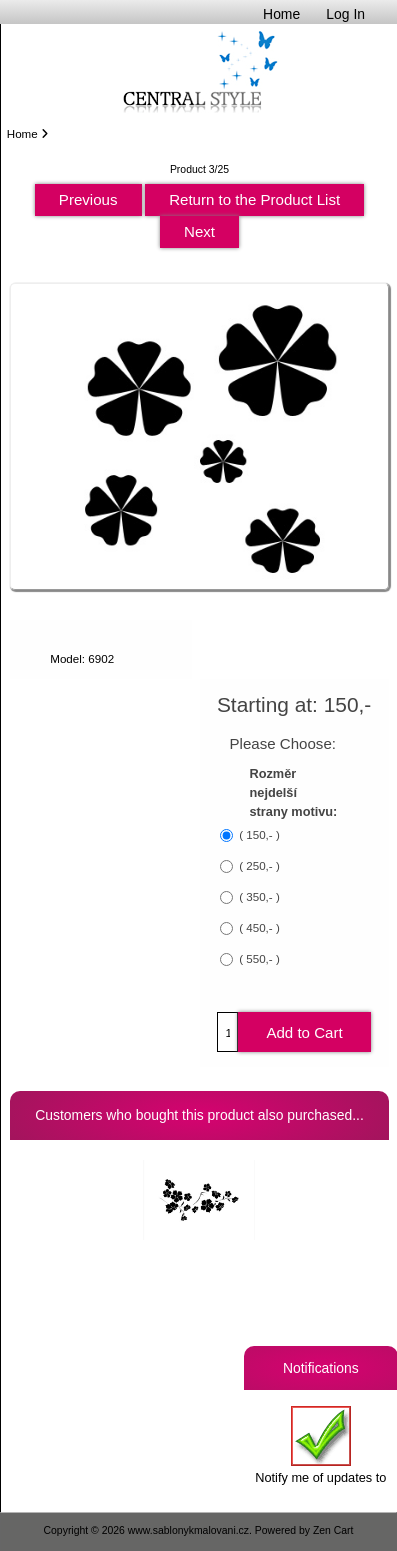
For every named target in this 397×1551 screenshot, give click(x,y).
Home (281, 14)
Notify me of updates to (320, 1445)
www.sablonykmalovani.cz (188, 1530)
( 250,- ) (258, 866)
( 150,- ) (258, 835)
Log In (345, 14)
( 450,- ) (258, 928)
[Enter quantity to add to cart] (227, 1032)
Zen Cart (333, 1530)
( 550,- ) (258, 959)
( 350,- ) (258, 897)
